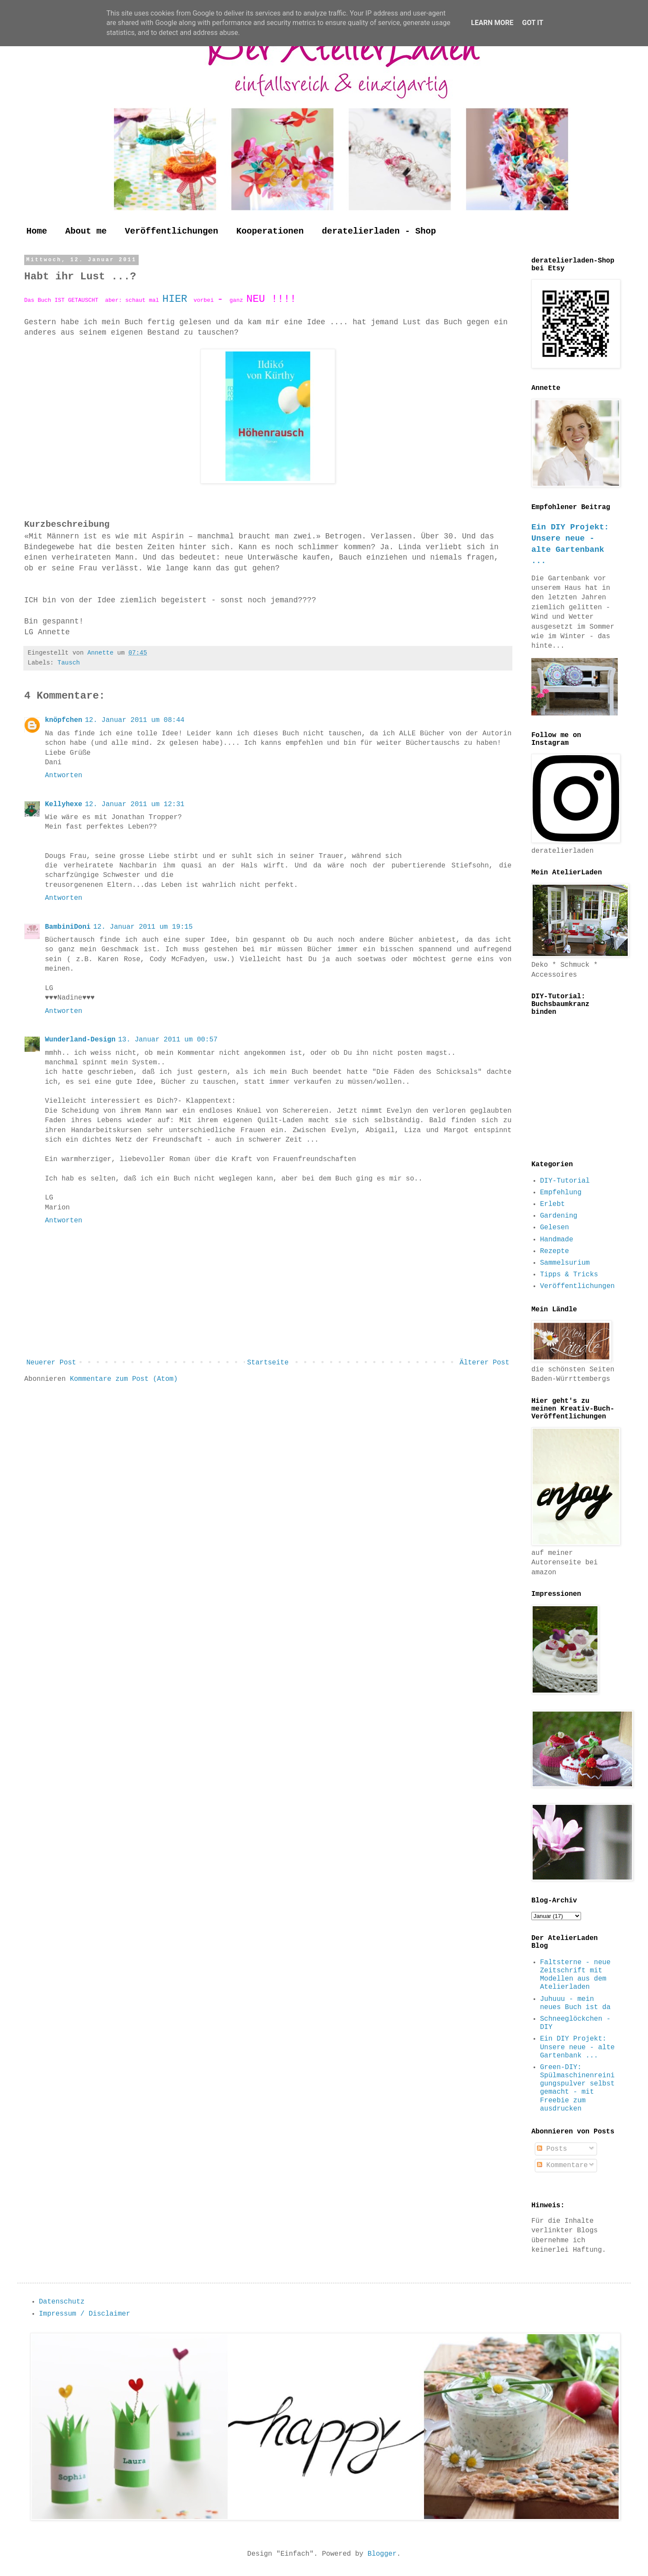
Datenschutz (62, 2302)
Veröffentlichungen (171, 231)
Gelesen (554, 1227)
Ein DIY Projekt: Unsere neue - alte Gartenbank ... (577, 2047)
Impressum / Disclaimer (84, 2314)
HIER (178, 299)
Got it (532, 23)
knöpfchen (63, 720)
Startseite (268, 1363)
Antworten (63, 775)
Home (36, 231)
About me (86, 231)
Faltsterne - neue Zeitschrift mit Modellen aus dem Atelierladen (575, 1975)
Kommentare (562, 2165)
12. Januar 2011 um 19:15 (143, 927)
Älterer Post (484, 1363)
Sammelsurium (565, 1263)
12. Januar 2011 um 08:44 (134, 720)
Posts (552, 2149)
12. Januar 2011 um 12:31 (134, 804)
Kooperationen (270, 231)
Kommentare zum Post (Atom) (124, 1379)
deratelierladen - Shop (379, 231)
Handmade (556, 1240)
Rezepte (554, 1251)
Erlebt (552, 1204)
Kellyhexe (63, 804)
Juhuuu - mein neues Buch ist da (575, 2003)
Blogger (382, 2554)
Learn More (492, 23)
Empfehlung (560, 1192)
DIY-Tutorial (565, 1181)
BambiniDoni (68, 927)
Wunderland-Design (80, 1040)
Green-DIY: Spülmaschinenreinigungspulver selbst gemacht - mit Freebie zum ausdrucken (577, 2088)
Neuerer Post (51, 1363)
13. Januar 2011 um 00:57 (167, 1040)
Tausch (68, 662)
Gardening (558, 1216)
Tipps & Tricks (569, 1275)
